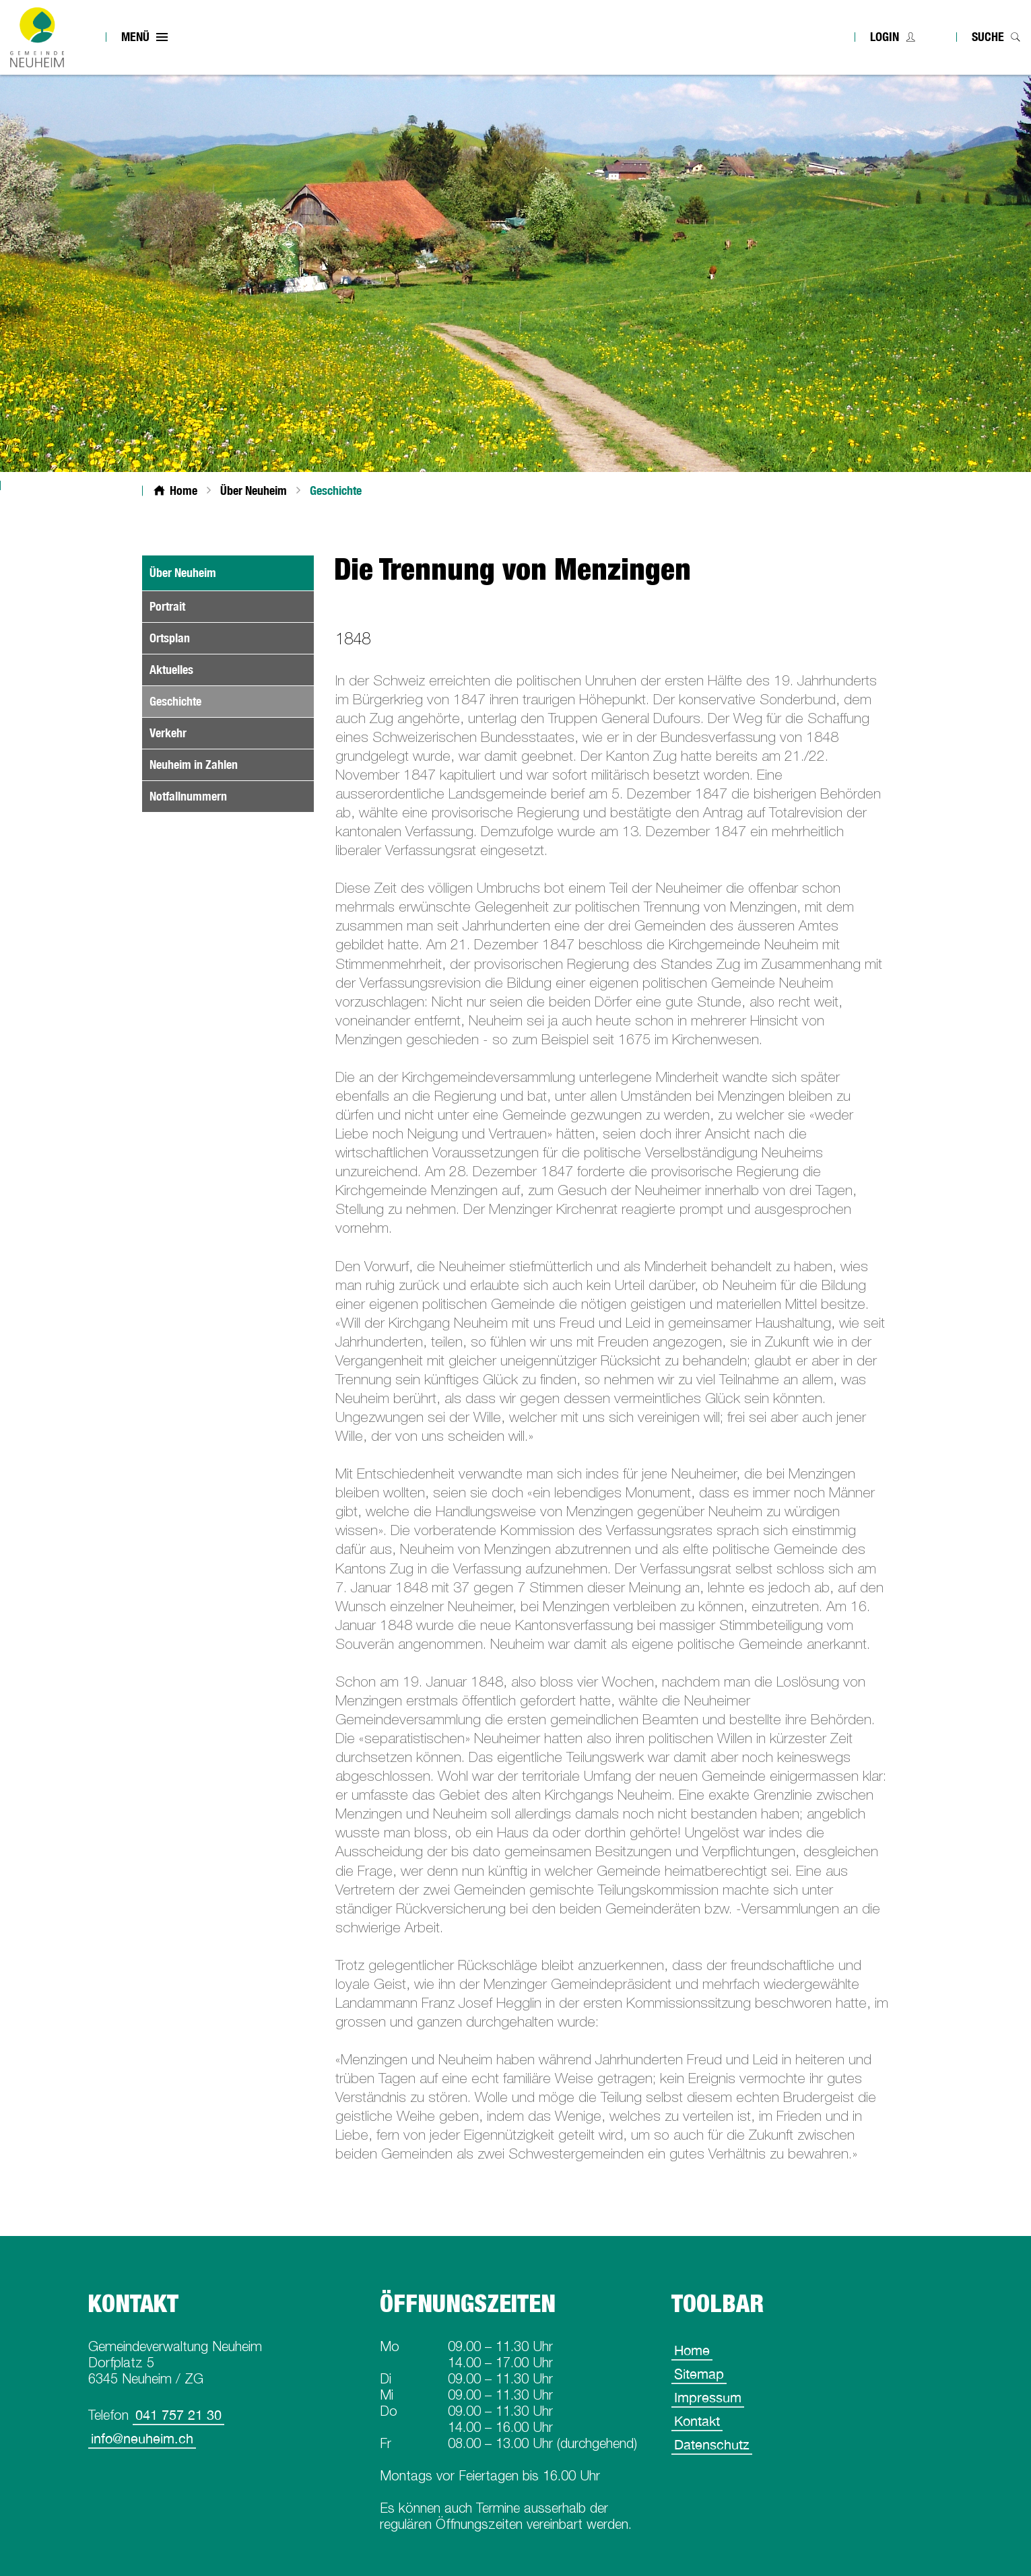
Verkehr (168, 733)
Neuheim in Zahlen (193, 764)
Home (692, 2350)
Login (884, 37)
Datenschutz (712, 2444)
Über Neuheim (182, 573)
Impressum (707, 2397)
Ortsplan (169, 638)
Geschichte (206, 701)
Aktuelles (171, 670)
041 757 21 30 (178, 2414)
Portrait (167, 606)
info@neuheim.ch (142, 2438)
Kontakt (697, 2421)
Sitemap (699, 2373)
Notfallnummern (188, 796)
